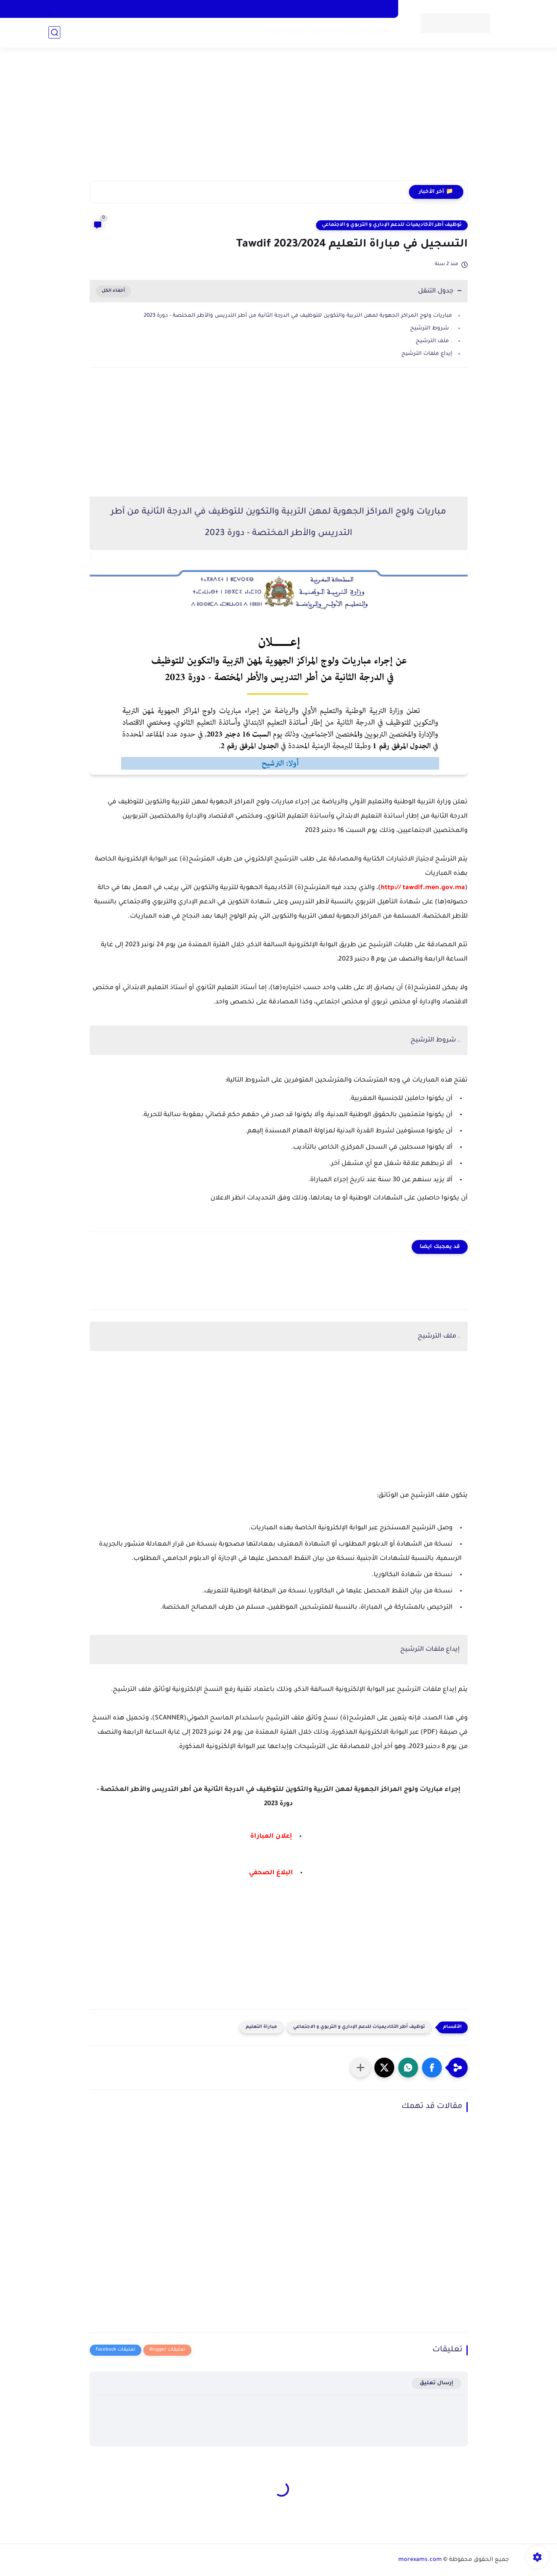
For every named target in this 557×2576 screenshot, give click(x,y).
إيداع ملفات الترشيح (426, 354)
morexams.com (420, 2560)
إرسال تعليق (436, 2383)
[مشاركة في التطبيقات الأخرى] (360, 2067)
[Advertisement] (279, 119)
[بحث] (54, 32)
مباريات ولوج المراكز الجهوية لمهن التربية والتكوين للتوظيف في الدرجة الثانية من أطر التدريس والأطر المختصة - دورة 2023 (298, 316)
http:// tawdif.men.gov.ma (423, 887)
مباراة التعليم (261, 2027)
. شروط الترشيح (431, 328)
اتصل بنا (379, 9)
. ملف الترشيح (434, 341)
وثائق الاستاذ (285, 32)
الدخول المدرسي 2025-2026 (350, 32)
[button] (432, 2067)
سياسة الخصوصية (338, 9)
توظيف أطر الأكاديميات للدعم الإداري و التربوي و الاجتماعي (392, 225)
